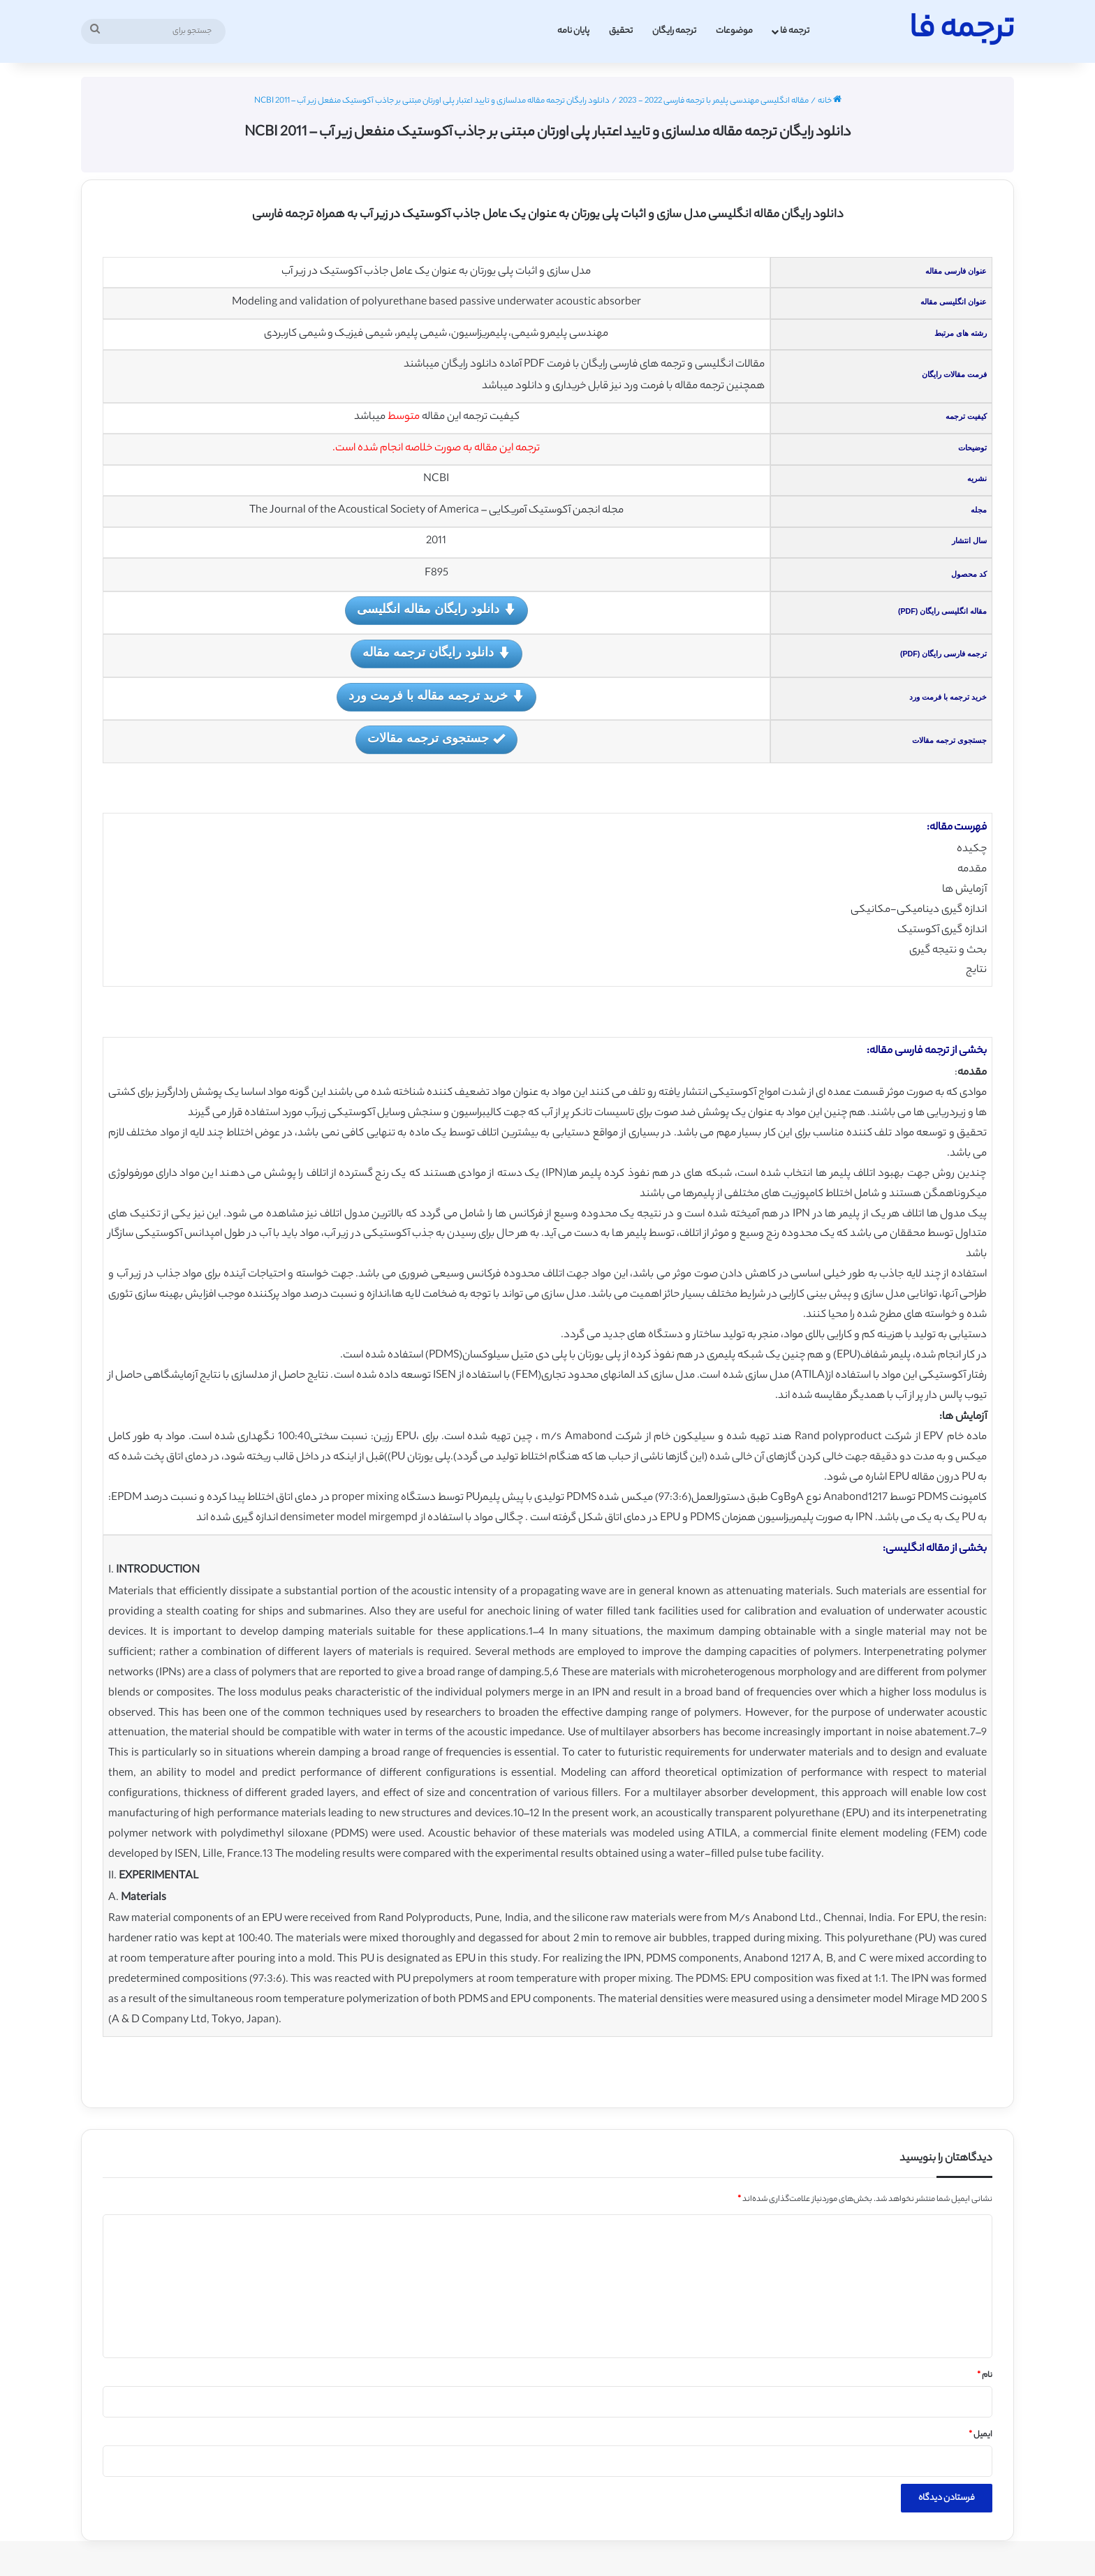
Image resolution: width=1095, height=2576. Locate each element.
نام (984, 2376)
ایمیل (980, 2435)
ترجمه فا (794, 31)
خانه (830, 101)
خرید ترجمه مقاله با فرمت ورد (436, 697)
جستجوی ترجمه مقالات (436, 739)
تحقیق (621, 31)
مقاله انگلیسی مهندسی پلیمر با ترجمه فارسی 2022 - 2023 (714, 101)
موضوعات (734, 31)
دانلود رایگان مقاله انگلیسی (436, 610)
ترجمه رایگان (674, 31)
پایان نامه (573, 31)
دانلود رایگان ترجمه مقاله (436, 653)
